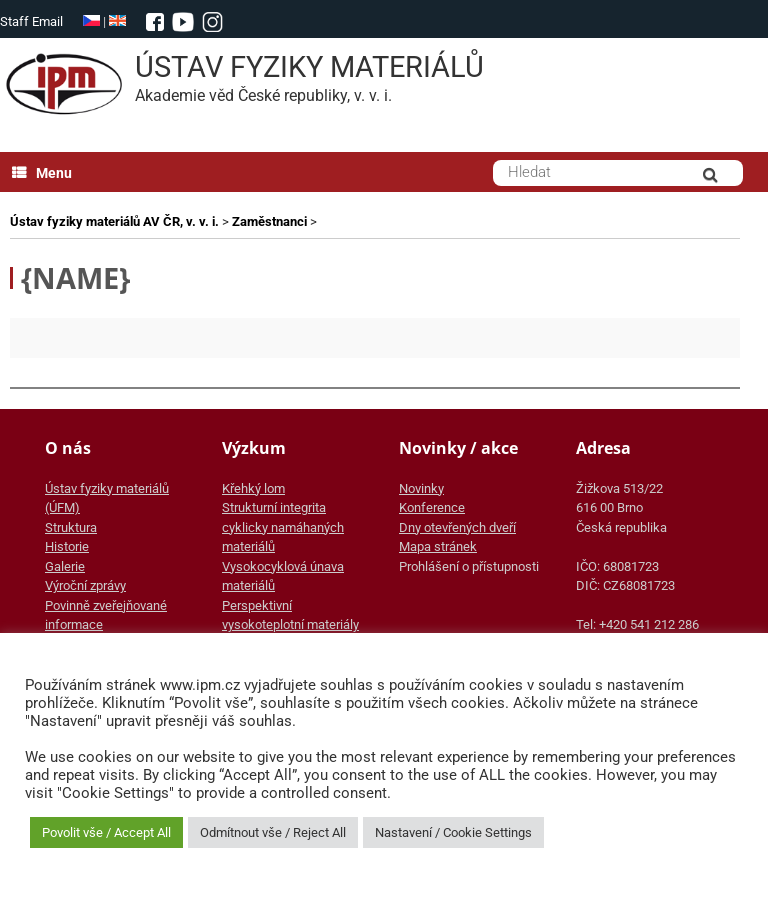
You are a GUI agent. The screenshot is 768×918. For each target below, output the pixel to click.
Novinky (421, 488)
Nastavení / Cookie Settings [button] (453, 832)
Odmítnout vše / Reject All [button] (273, 832)
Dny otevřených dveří (457, 527)
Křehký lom (253, 488)
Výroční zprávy (85, 585)
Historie (67, 546)
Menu (42, 173)
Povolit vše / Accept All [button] (106, 832)
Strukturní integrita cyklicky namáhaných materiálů (283, 527)
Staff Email (31, 21)
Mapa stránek (438, 546)
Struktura (71, 527)
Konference (432, 507)
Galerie (65, 566)
